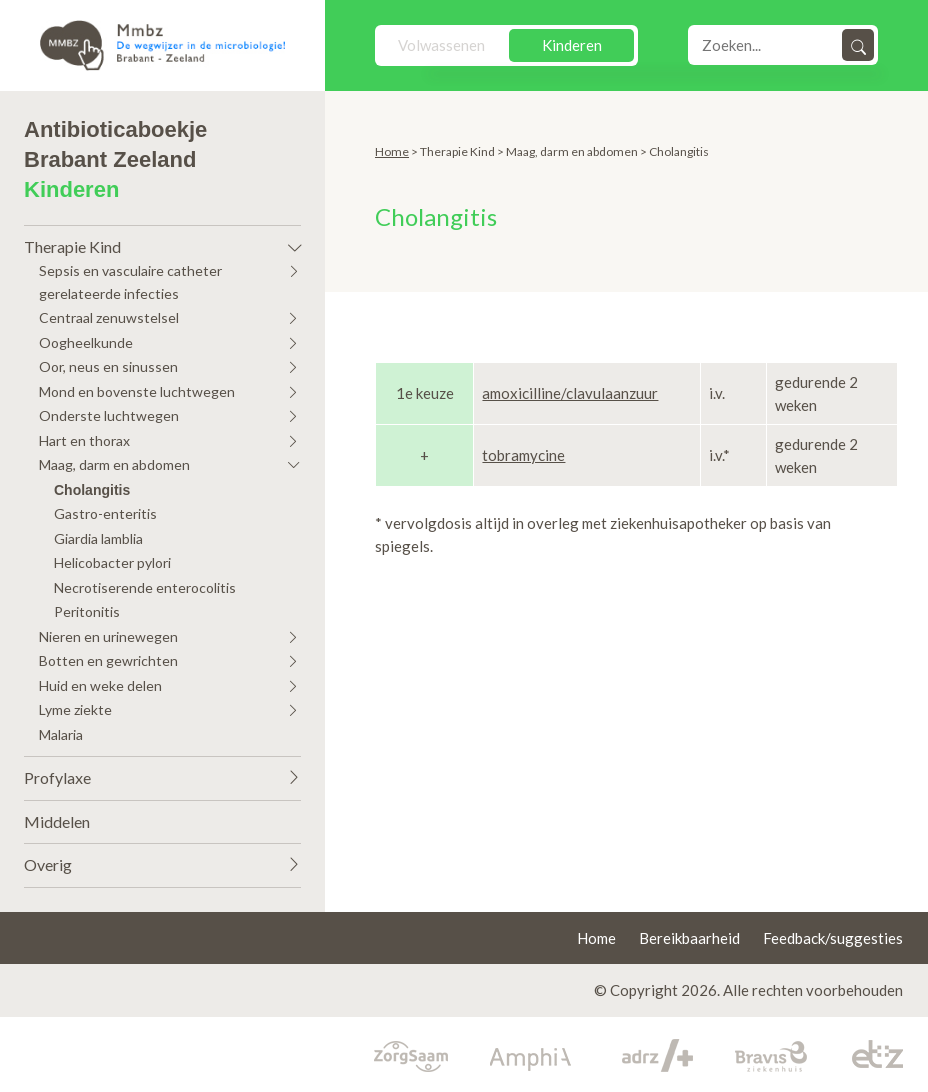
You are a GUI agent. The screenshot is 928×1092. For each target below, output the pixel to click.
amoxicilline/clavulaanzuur (570, 393)
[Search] (767, 45)
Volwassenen (441, 45)
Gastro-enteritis (105, 513)
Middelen (57, 821)
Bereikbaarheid (689, 938)
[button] (162, 242)
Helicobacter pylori (112, 562)
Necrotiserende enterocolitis (145, 587)
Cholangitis (92, 490)
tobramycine (523, 455)
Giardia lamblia (98, 538)
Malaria (61, 734)
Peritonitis (87, 611)
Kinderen (572, 45)
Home (392, 151)
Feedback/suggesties (833, 938)
